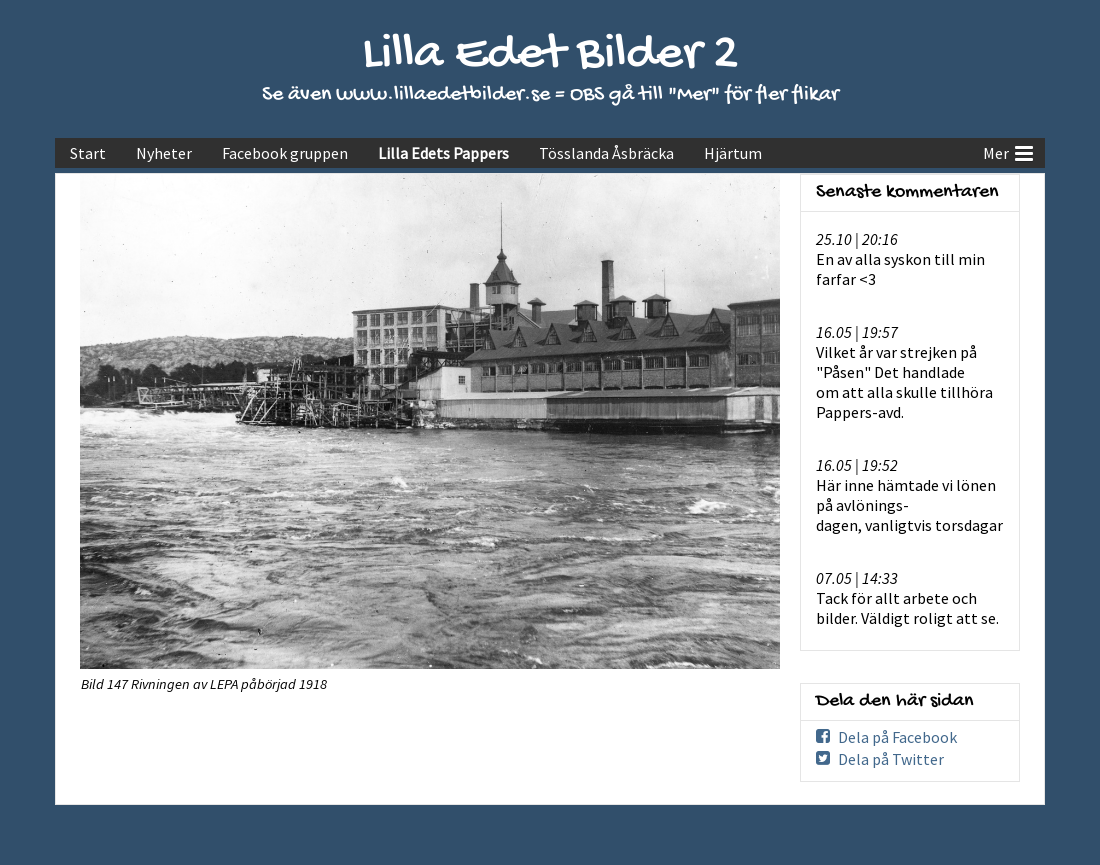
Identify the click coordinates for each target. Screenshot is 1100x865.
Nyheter (164, 153)
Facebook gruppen (285, 153)
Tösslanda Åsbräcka (606, 153)
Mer (1008, 151)
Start (88, 153)
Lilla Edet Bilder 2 (550, 55)
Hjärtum (733, 153)
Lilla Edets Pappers (443, 153)
